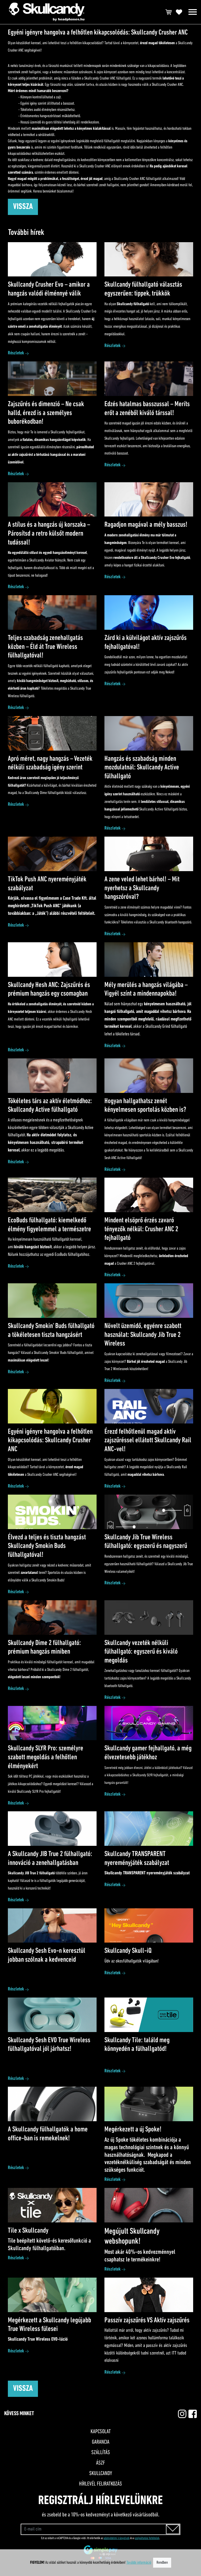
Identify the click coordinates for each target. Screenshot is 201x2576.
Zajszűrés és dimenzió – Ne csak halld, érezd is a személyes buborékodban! (46, 413)
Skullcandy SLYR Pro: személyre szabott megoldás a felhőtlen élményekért (45, 1757)
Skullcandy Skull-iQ (128, 1951)
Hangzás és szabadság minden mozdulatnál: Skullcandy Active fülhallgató (141, 767)
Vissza (23, 207)
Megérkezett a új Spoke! (132, 2129)
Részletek (16, 353)
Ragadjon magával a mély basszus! (145, 525)
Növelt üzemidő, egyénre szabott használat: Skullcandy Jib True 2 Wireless (142, 1335)
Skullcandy (100, 2474)
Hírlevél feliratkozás (100, 2484)
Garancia (100, 2442)
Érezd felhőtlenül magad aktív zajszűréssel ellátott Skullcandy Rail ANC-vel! (147, 1440)
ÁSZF (100, 2463)
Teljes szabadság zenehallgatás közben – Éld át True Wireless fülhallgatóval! (45, 646)
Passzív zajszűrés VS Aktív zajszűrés (146, 2320)
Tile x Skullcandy (28, 2230)
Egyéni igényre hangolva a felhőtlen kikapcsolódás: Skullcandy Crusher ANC (50, 1440)
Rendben (162, 2563)
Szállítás (100, 2453)
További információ (138, 2563)
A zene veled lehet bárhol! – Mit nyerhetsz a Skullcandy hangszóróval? (142, 888)
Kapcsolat (101, 2432)
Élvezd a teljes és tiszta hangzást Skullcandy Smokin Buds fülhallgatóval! (47, 1546)
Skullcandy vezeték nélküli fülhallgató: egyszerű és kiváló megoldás (141, 1651)
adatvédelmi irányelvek (117, 2538)
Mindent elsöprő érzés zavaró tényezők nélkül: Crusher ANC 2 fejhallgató (141, 1229)
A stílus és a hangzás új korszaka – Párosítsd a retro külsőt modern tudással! (49, 533)
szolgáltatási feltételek (147, 2538)
